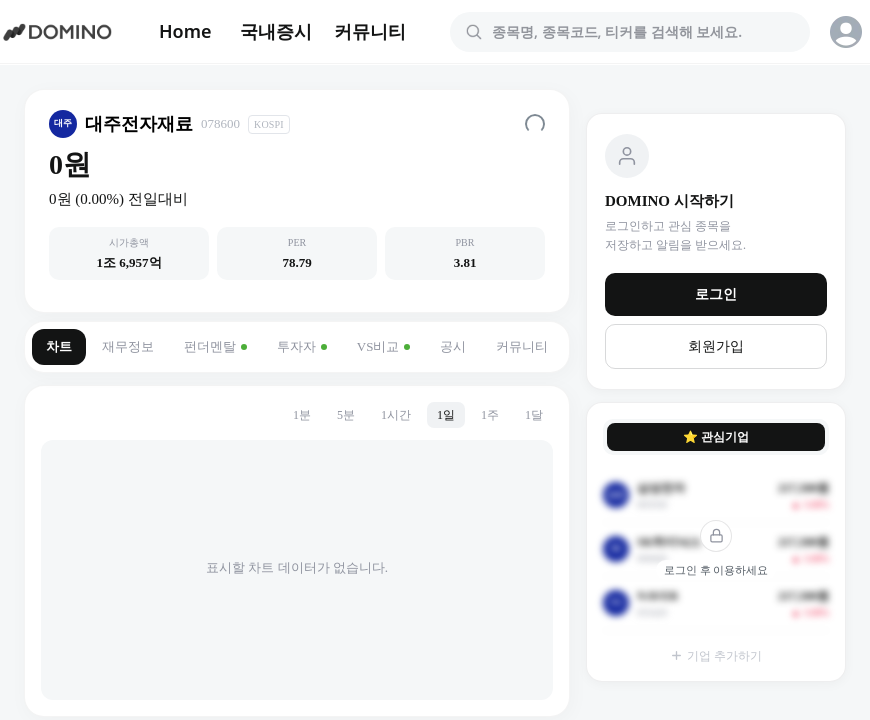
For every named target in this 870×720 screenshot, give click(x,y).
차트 (59, 346)
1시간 (396, 415)
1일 (446, 415)
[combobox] (642, 32)
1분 (302, 415)
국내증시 (276, 31)
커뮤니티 (370, 31)
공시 (453, 346)
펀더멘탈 (215, 346)
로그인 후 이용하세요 (716, 570)
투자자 (302, 346)
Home (185, 31)
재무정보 (128, 346)
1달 (534, 415)
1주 (490, 415)
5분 (346, 415)
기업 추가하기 (716, 656)
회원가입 (716, 346)
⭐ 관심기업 (716, 437)
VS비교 (384, 346)
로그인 (716, 294)
